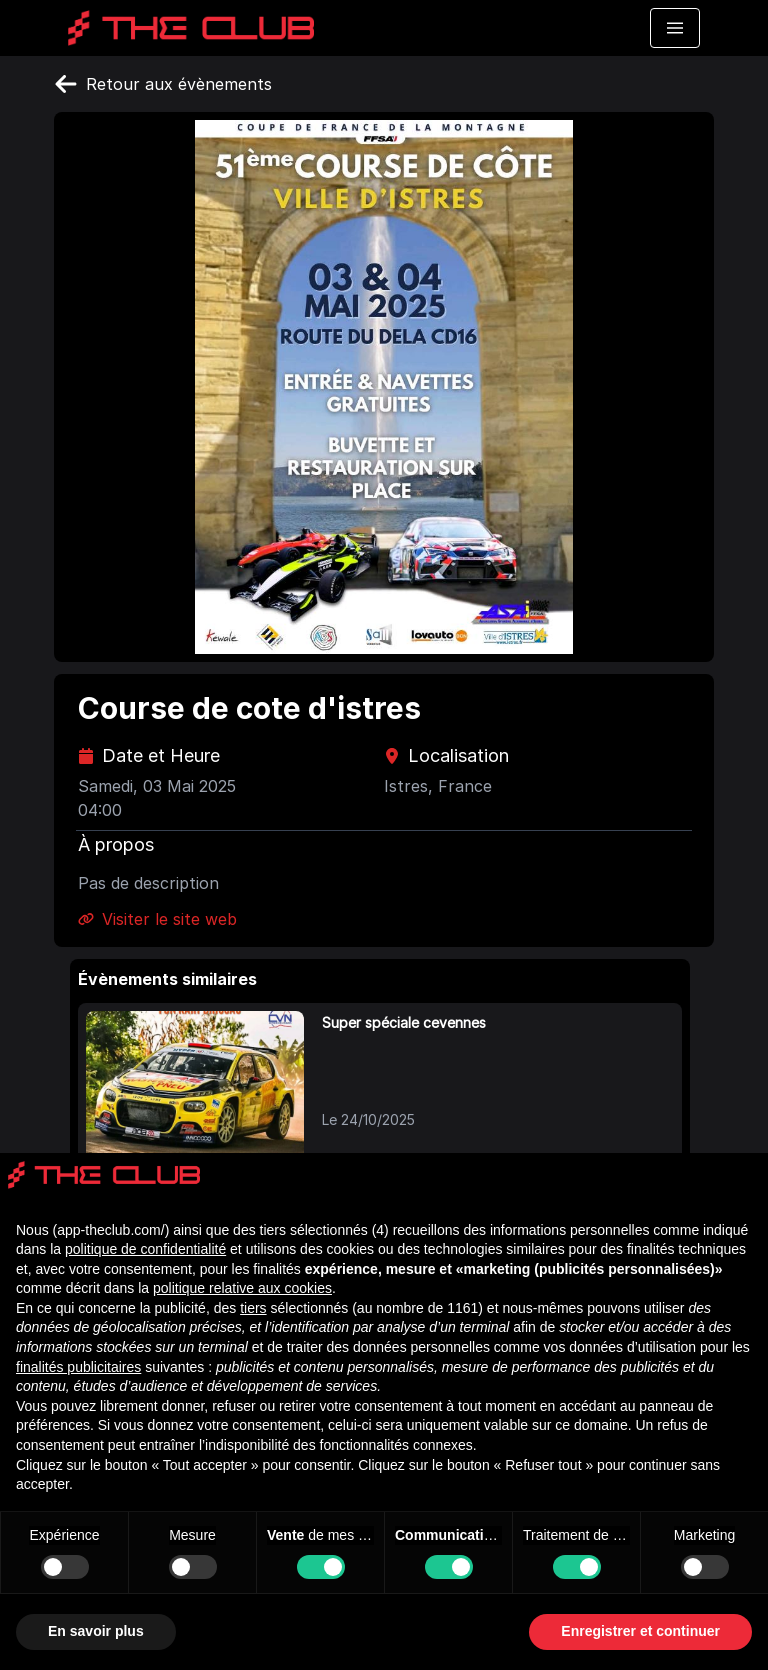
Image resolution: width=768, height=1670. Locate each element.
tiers (253, 1308)
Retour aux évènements (163, 84)
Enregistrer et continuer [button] (640, 1631)
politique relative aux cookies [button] (242, 1288)
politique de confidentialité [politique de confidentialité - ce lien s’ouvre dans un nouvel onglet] (145, 1249)
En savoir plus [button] (96, 1631)
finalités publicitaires (78, 1367)
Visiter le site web (157, 919)
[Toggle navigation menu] (675, 28)
